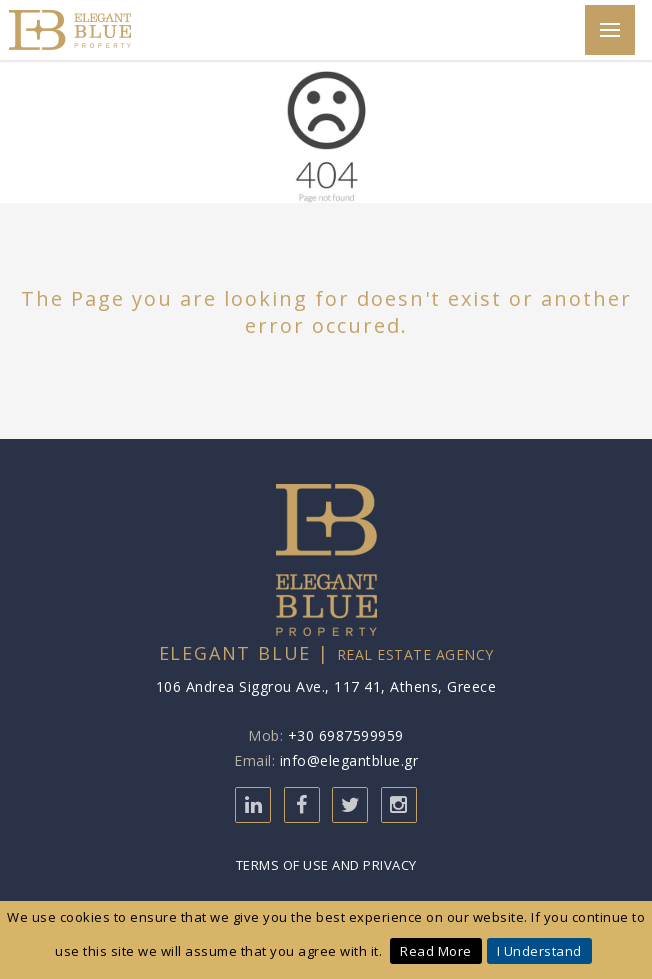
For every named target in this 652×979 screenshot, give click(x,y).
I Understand (539, 951)
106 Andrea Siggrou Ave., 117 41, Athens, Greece (326, 686)
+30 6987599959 (346, 735)
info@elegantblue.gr (349, 760)
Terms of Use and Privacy (326, 865)
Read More (436, 951)
